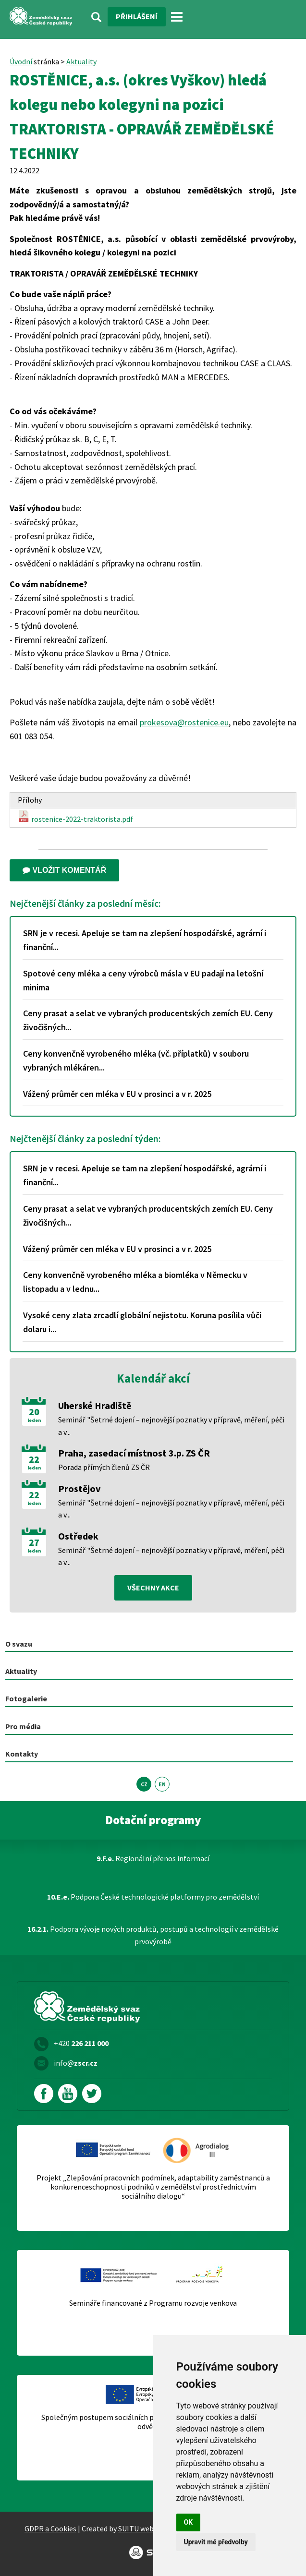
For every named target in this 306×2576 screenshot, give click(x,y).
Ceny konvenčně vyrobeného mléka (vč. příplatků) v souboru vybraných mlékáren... (136, 1060)
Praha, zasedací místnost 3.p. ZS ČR (134, 1453)
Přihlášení (137, 16)
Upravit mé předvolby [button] (216, 2542)
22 (34, 1459)
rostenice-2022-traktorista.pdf (75, 817)
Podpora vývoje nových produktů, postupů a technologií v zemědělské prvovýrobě (153, 1935)
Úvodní (21, 61)
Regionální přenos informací (153, 1858)
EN (162, 1784)
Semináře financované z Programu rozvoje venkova (153, 2303)
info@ (76, 2063)
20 (34, 1412)
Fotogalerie (26, 1698)
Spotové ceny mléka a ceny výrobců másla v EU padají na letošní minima (143, 980)
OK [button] (188, 2522)
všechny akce (153, 1587)
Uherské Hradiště (94, 1405)
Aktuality (81, 61)
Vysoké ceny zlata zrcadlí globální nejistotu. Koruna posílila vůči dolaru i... (142, 1322)
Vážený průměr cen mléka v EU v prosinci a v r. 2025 (117, 1093)
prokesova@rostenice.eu (184, 722)
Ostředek (78, 1536)
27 (34, 1542)
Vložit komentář (64, 870)
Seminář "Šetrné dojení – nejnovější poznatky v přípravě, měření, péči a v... (171, 1426)
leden (34, 1420)
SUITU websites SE (148, 2528)
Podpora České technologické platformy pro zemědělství (153, 1897)
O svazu (18, 1644)
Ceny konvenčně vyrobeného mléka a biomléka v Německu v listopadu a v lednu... (135, 1281)
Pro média (23, 1726)
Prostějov (79, 1488)
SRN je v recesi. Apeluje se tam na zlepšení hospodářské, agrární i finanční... (144, 939)
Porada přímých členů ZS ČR (104, 1467)
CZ (144, 1784)
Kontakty (21, 1753)
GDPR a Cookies (50, 2528)
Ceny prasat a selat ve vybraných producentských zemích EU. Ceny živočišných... (148, 1020)
